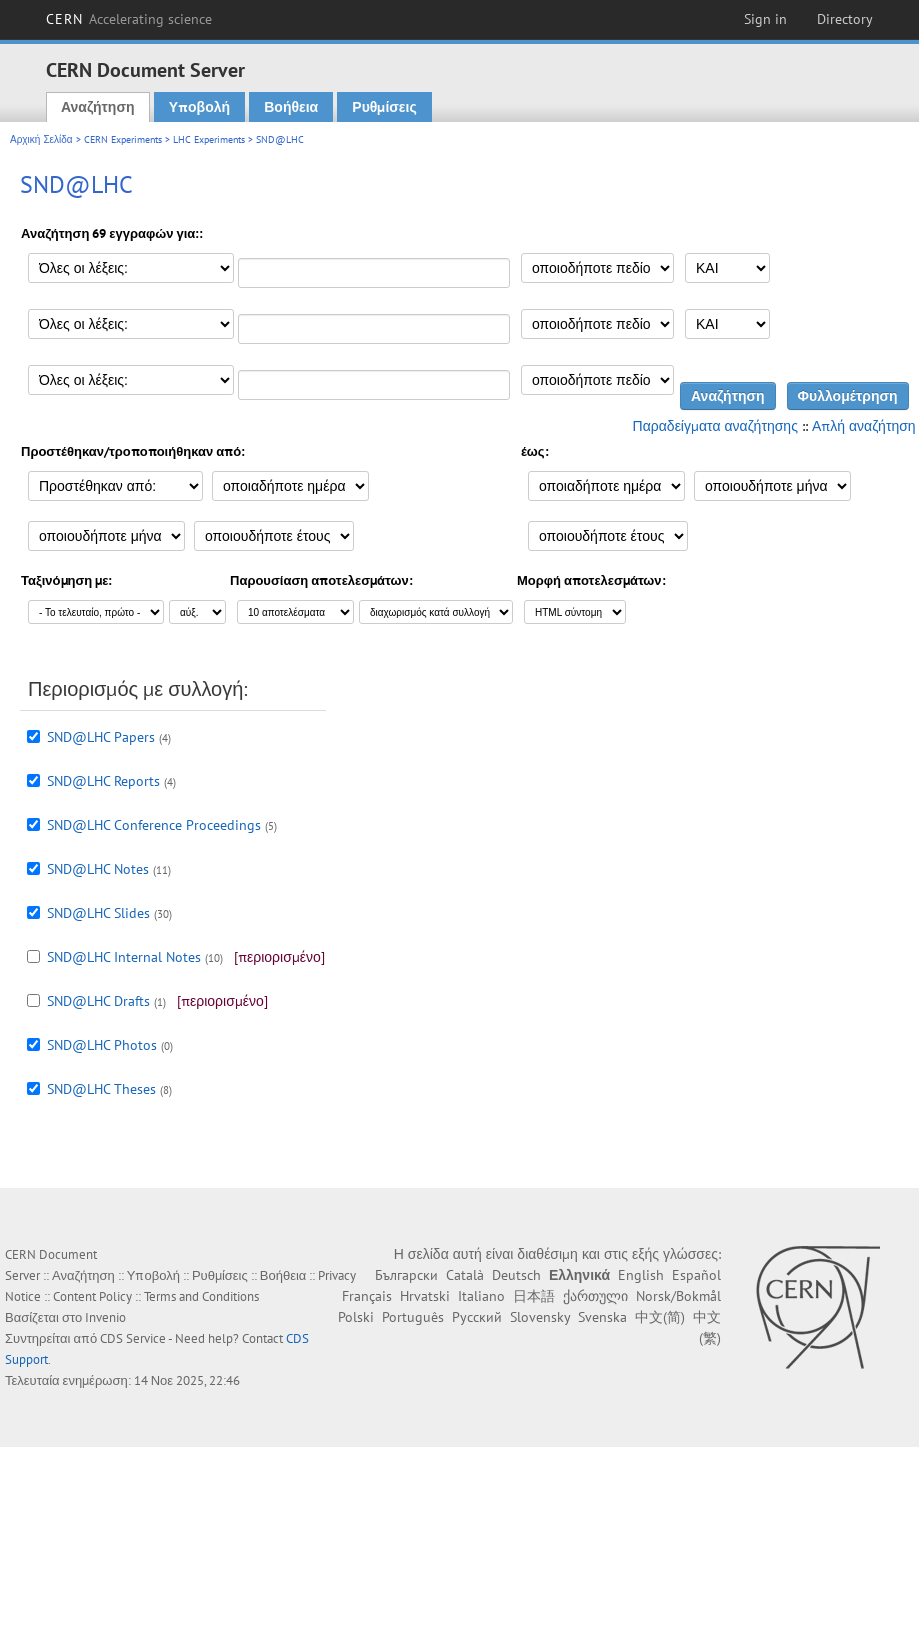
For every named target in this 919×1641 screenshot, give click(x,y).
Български (406, 1275)
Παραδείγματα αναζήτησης (715, 426)
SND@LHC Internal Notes (124, 957)
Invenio (105, 1317)
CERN (129, 19)
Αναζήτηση (98, 107)
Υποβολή (199, 107)
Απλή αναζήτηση (864, 426)
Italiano (481, 1296)
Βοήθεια (291, 107)
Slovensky (540, 1317)
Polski (356, 1317)
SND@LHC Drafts (98, 1001)
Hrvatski (425, 1296)
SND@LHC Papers (101, 737)
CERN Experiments (123, 139)
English (641, 1275)
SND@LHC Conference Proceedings (154, 825)
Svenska (602, 1317)
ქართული (595, 1296)
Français (367, 1296)
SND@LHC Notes (98, 869)
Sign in (765, 19)
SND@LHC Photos (102, 1045)
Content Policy (92, 1296)
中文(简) (660, 1317)
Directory (845, 19)
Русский (477, 1317)
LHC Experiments (209, 139)
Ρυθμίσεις (384, 107)
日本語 (534, 1296)
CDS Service (133, 1338)
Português (413, 1317)
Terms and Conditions (201, 1296)
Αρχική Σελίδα (41, 139)
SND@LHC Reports (103, 781)
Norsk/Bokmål (678, 1296)
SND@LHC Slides (98, 913)
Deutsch (516, 1275)
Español (696, 1275)
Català (465, 1275)
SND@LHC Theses (101, 1089)
